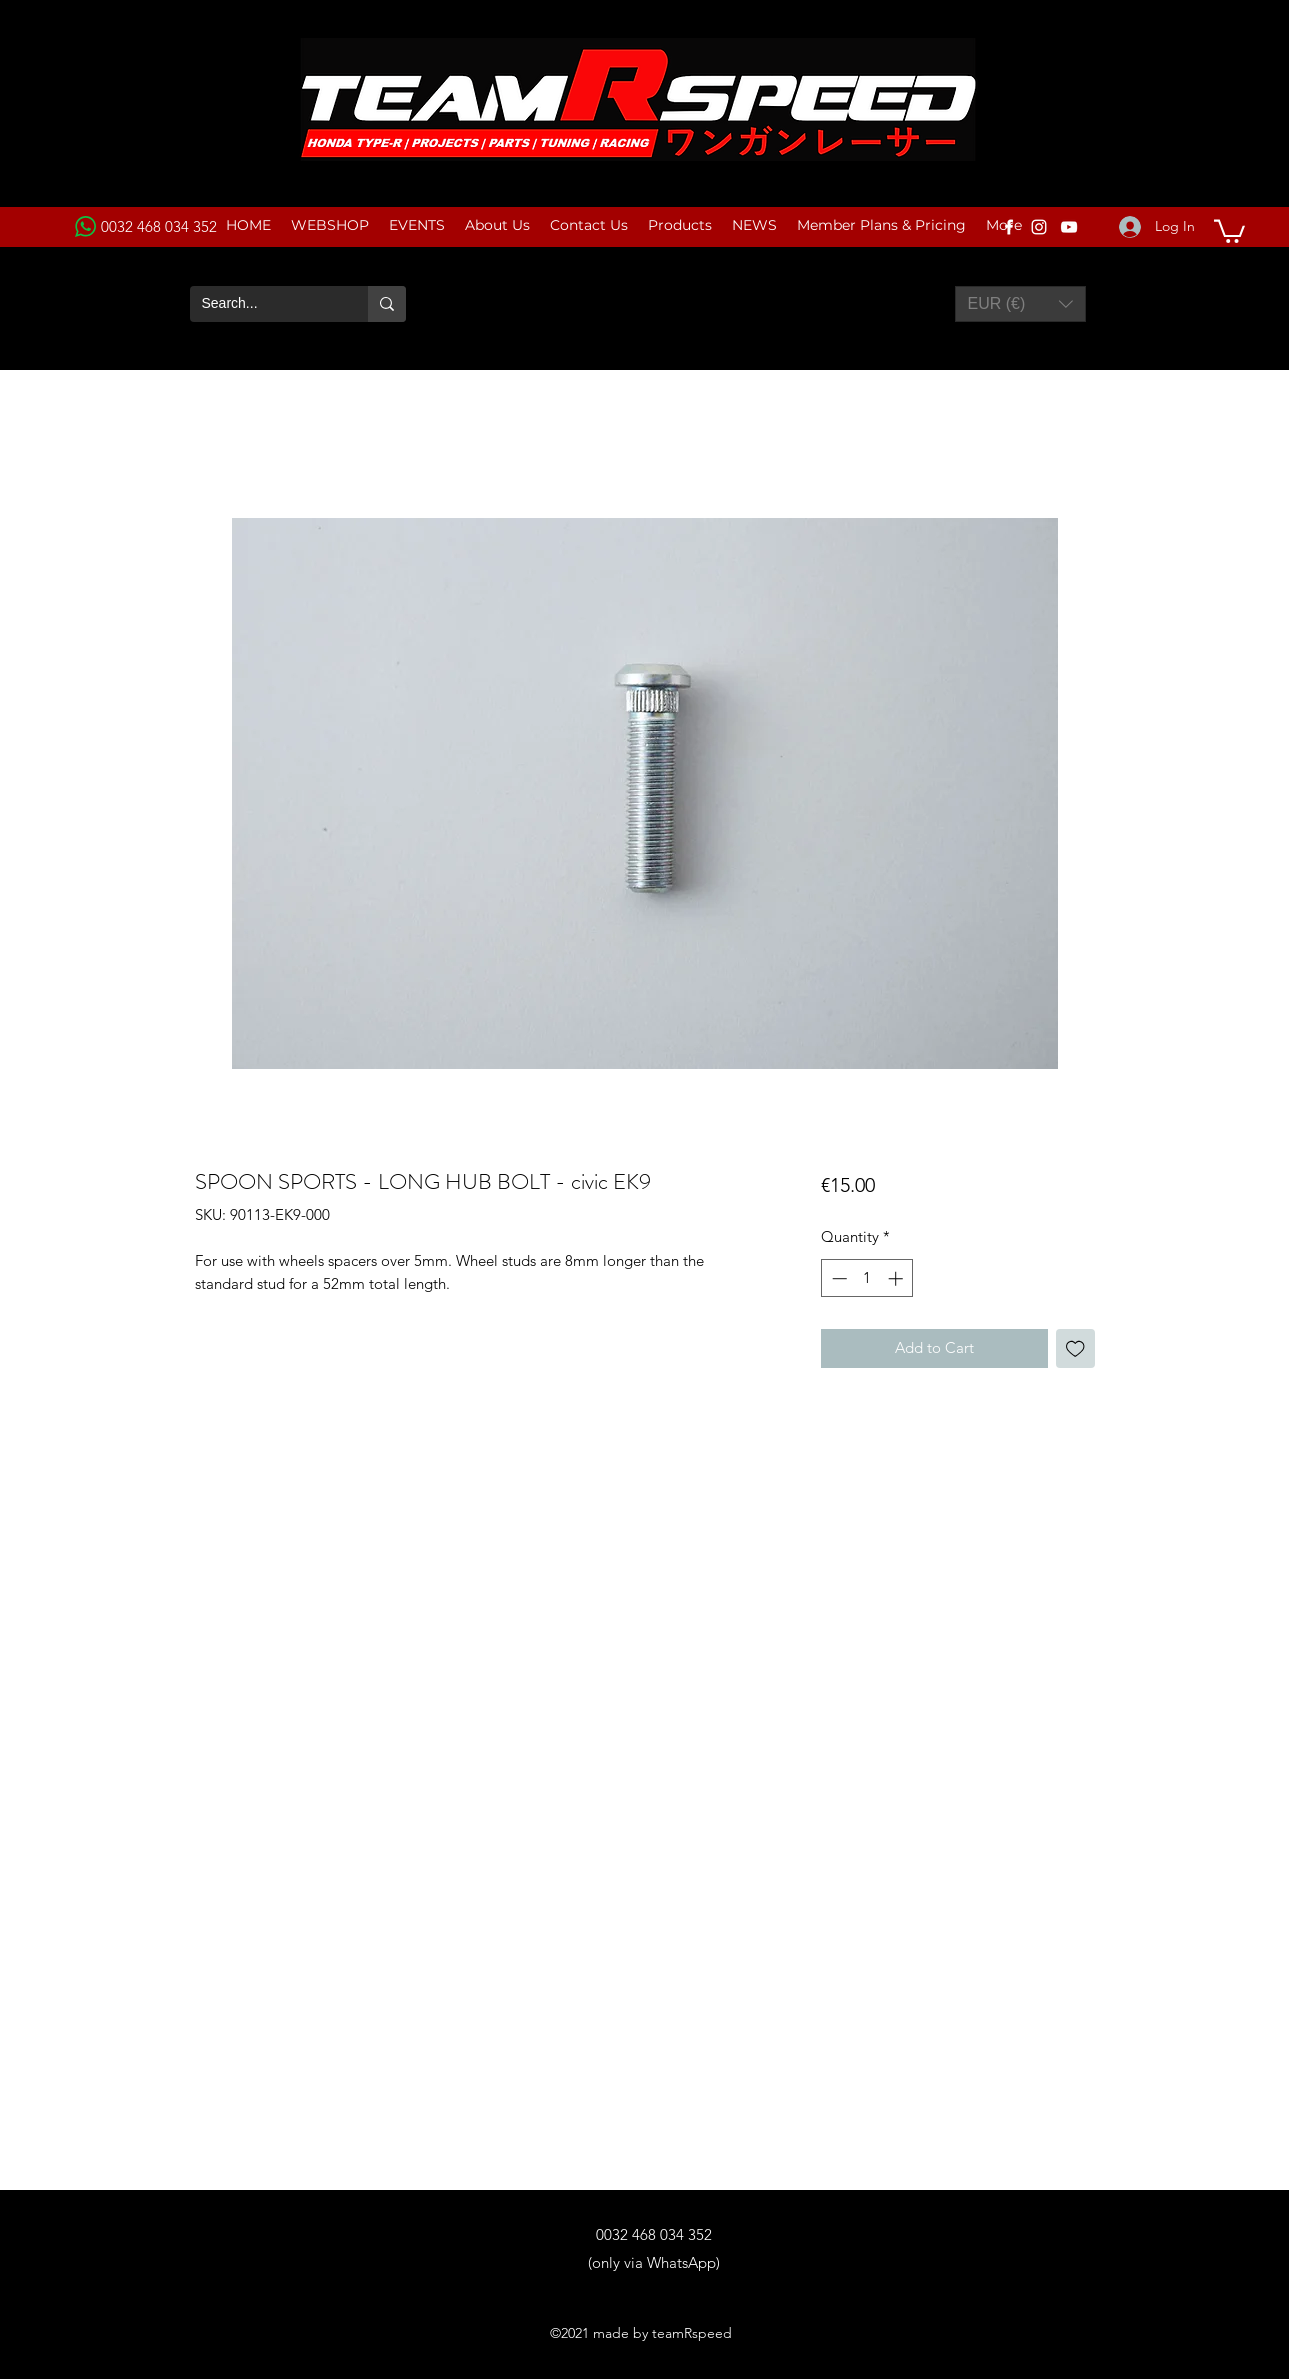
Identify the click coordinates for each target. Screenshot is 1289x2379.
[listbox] (1020, 304)
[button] (1229, 230)
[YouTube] (1069, 227)
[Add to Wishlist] (1075, 1348)
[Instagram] (1039, 227)
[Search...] (264, 304)
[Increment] (897, 1278)
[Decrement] (837, 1278)
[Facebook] (1009, 227)
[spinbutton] (867, 1278)
